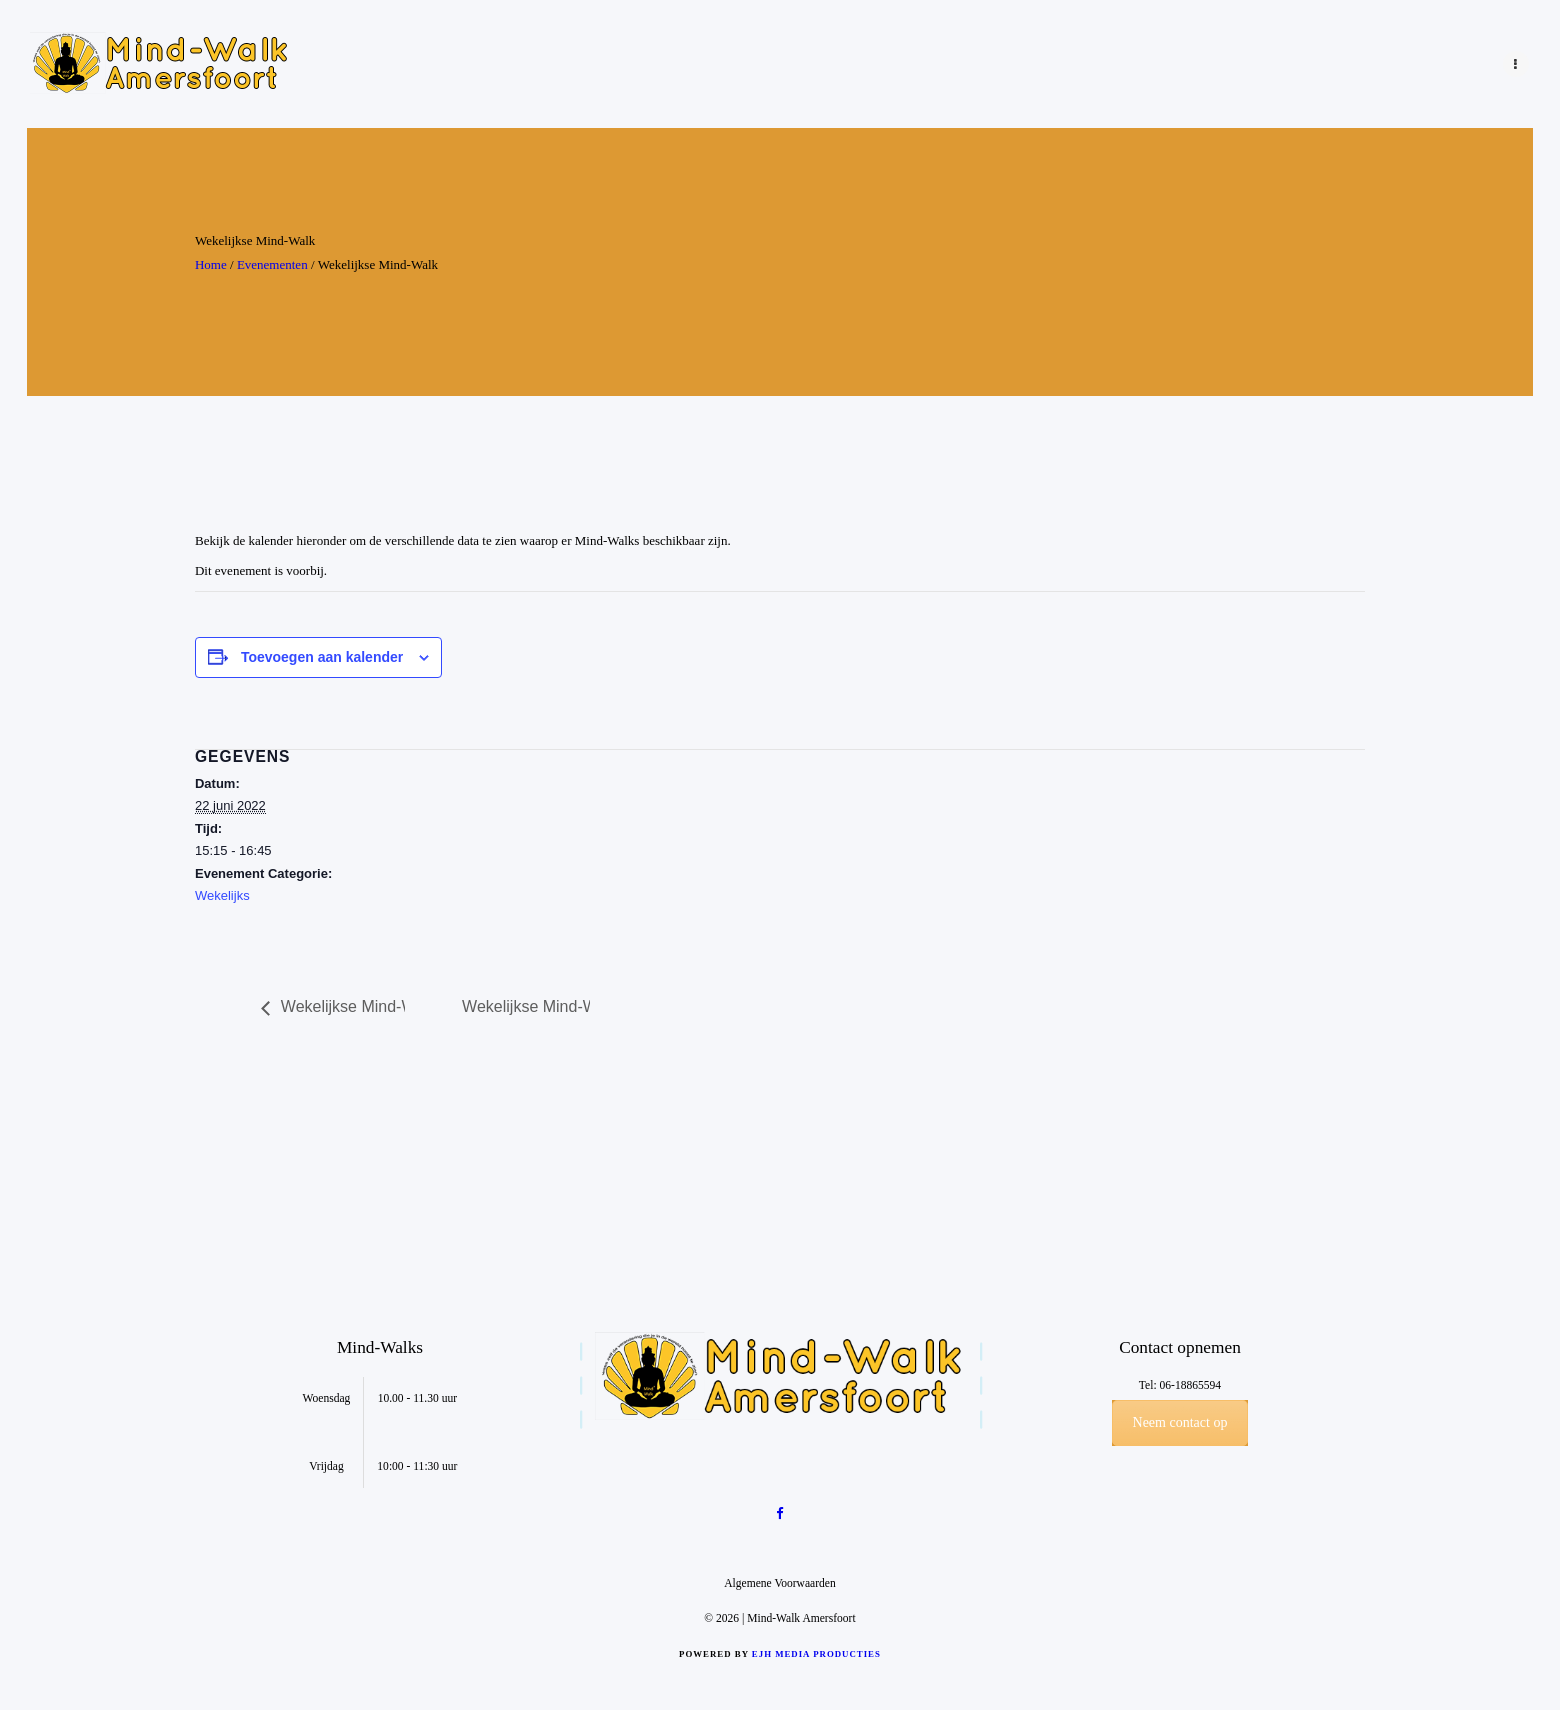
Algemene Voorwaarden (779, 1583)
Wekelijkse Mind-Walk (356, 1006)
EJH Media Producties (816, 1654)
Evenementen (272, 264)
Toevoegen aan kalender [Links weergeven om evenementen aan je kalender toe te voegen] (322, 657)
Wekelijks (222, 895)
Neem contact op (1180, 1422)
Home (211, 264)
